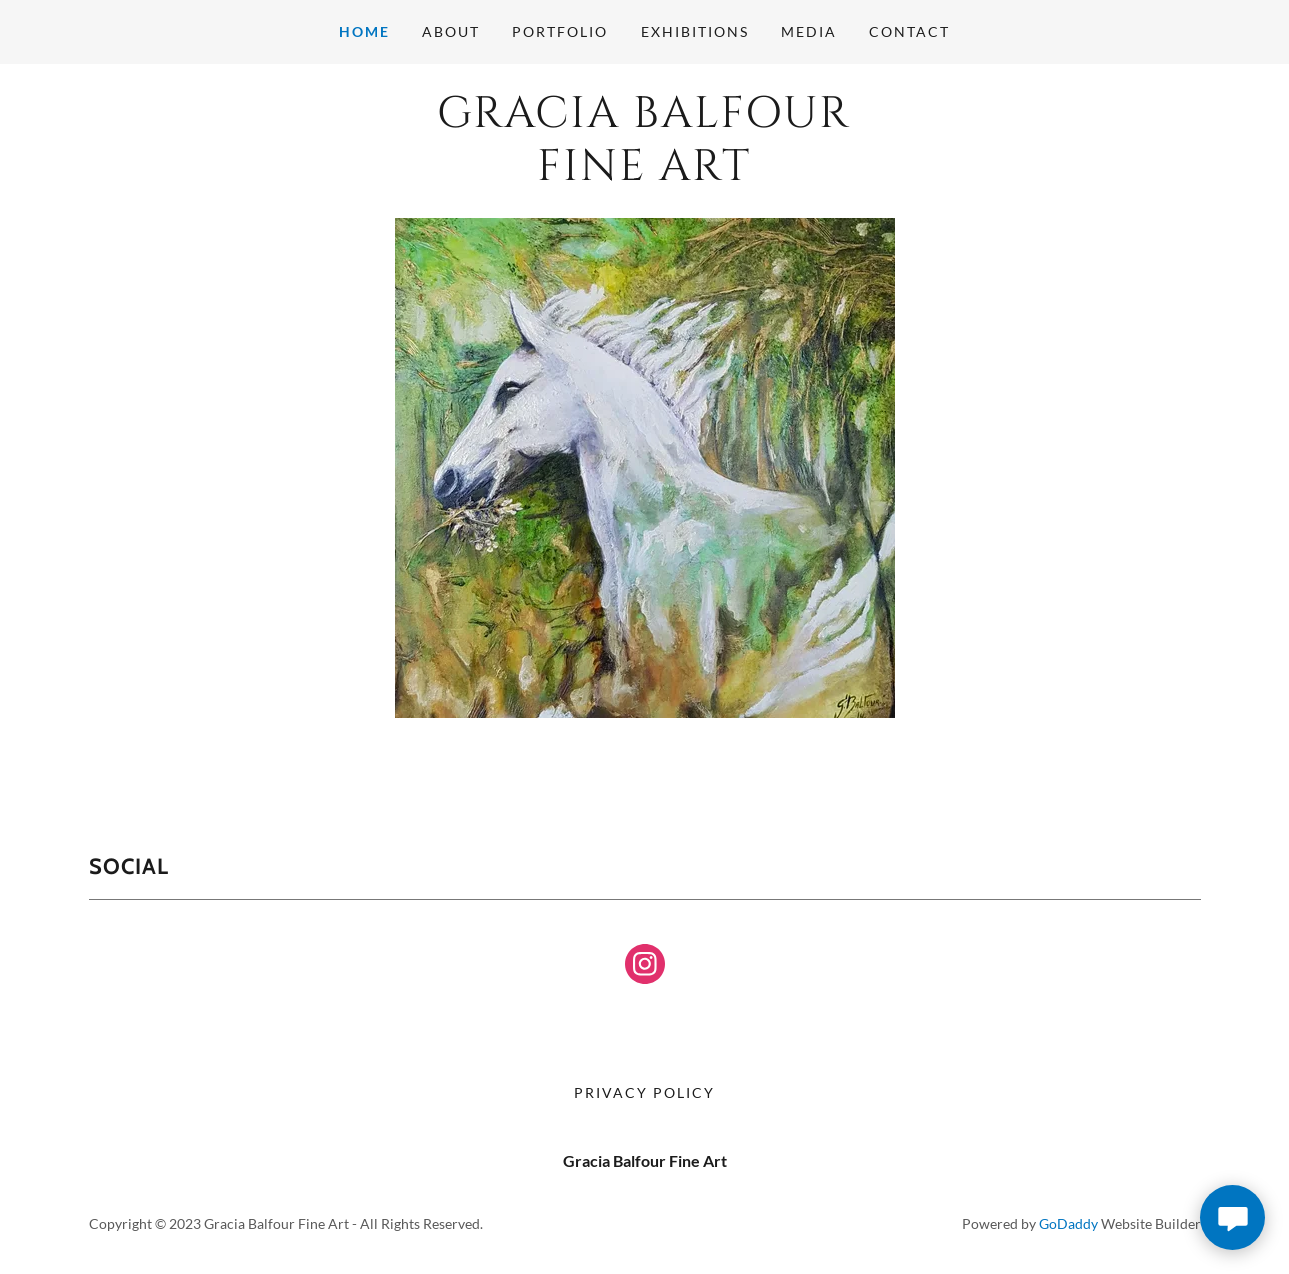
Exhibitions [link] (695, 31)
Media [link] (809, 31)
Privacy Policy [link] (644, 1092)
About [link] (451, 31)
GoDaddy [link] (1068, 1223)
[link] (644, 173)
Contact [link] (909, 31)
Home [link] (364, 31)
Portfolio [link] (560, 31)
